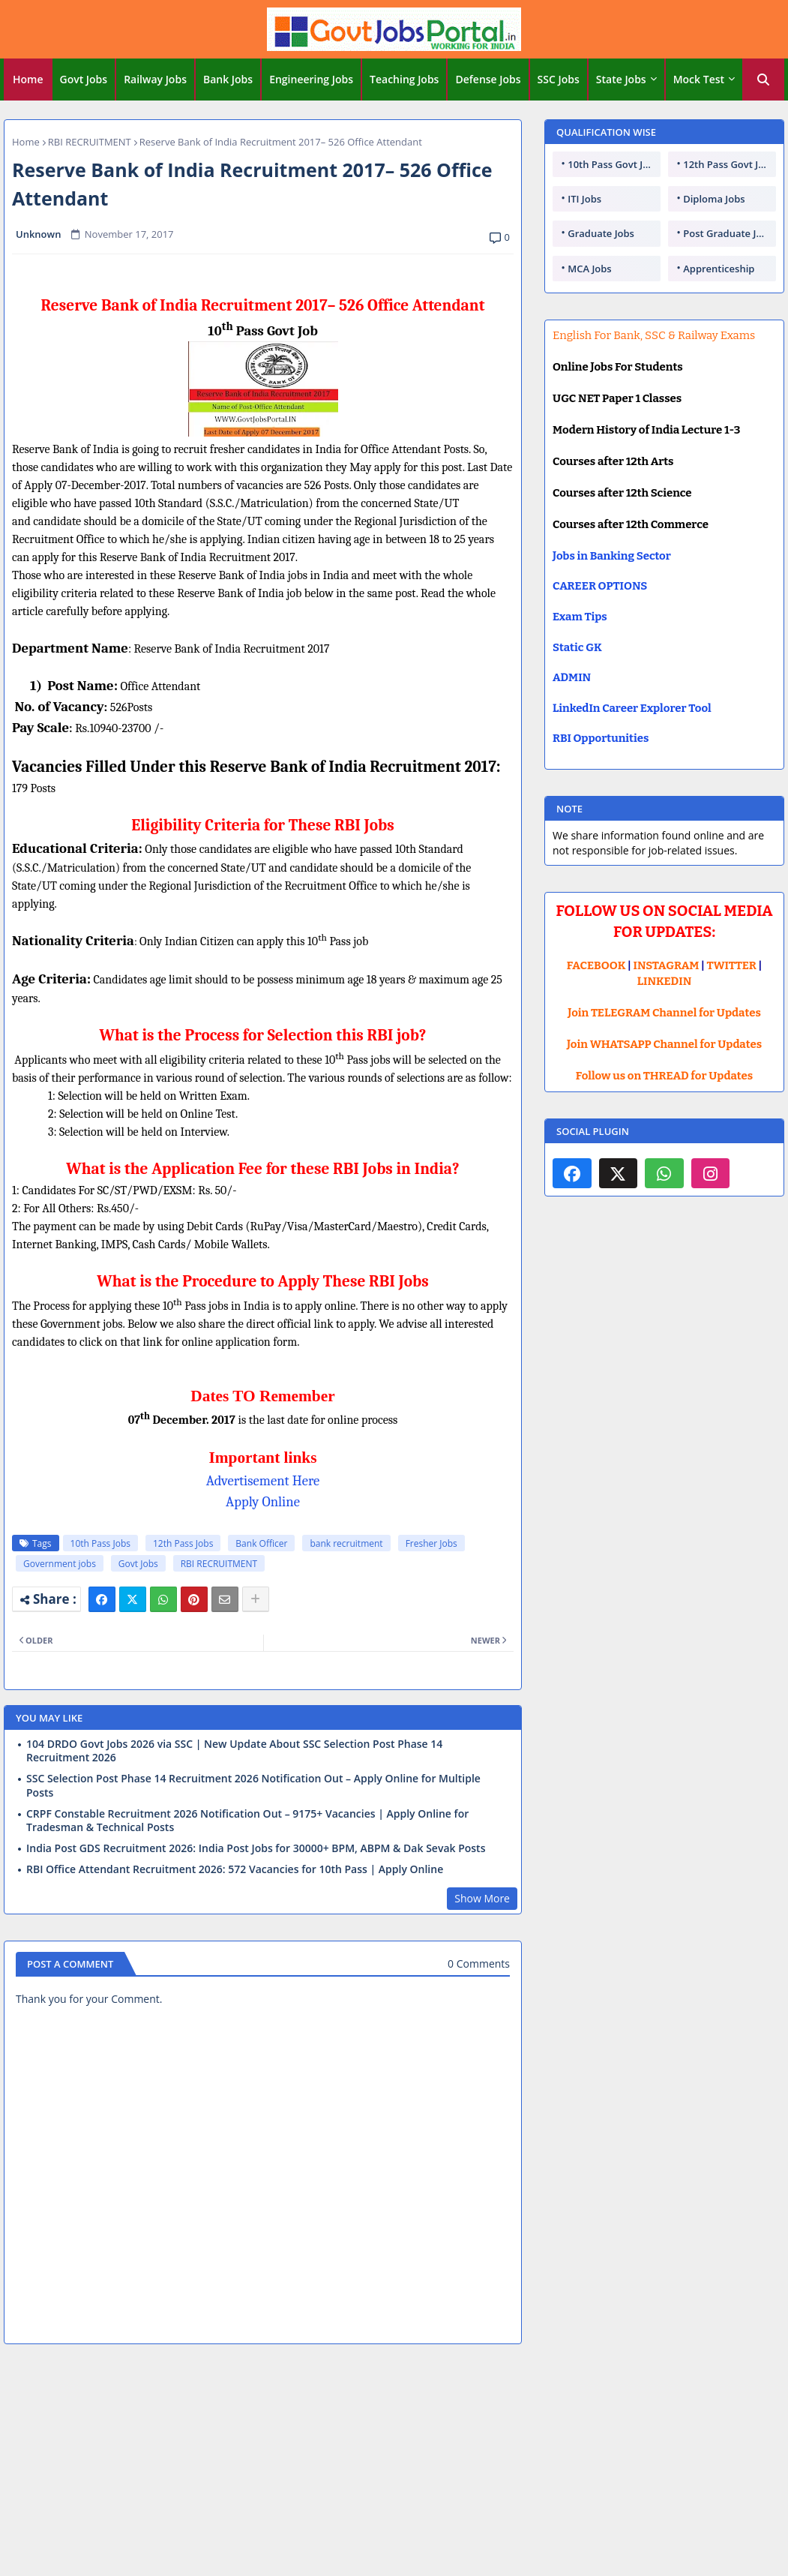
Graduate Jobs (601, 233)
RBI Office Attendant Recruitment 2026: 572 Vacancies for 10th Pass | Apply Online (234, 1869)
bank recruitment (346, 1543)
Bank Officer (261, 1543)
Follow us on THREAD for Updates (664, 1075)
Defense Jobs (487, 79)
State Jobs (621, 79)
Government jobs (59, 1563)
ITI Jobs (584, 199)
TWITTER (731, 965)
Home (28, 79)
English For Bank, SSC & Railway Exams (654, 335)
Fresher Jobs (431, 1543)
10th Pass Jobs (100, 1543)
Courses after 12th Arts (613, 461)
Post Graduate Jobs (728, 233)
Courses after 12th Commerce (631, 524)
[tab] (28, 80)
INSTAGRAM (667, 965)
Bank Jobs (228, 79)
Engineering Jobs (311, 79)
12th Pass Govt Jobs (729, 164)
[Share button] (255, 1599)
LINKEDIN (664, 981)
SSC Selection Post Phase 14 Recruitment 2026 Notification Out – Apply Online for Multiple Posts (253, 1785)
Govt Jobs (84, 79)
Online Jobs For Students (618, 367)
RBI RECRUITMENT (89, 142)
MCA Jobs (589, 268)
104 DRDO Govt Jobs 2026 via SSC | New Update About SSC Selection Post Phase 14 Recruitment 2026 (234, 1750)
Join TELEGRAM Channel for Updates (664, 1012)
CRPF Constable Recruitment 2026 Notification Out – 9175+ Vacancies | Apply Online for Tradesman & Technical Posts (247, 1820)
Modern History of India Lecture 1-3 (646, 430)
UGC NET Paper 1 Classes (617, 398)
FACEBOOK (596, 965)
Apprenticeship (718, 268)
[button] (763, 80)
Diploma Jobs (714, 199)
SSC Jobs (559, 79)
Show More (482, 1898)
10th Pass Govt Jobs (613, 164)
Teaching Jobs (404, 79)
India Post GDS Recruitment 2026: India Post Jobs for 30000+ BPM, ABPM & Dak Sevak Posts (255, 1848)
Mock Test (698, 79)
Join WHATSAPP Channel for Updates (664, 1044)
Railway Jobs (155, 79)
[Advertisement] (394, 2465)
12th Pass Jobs (183, 1543)
